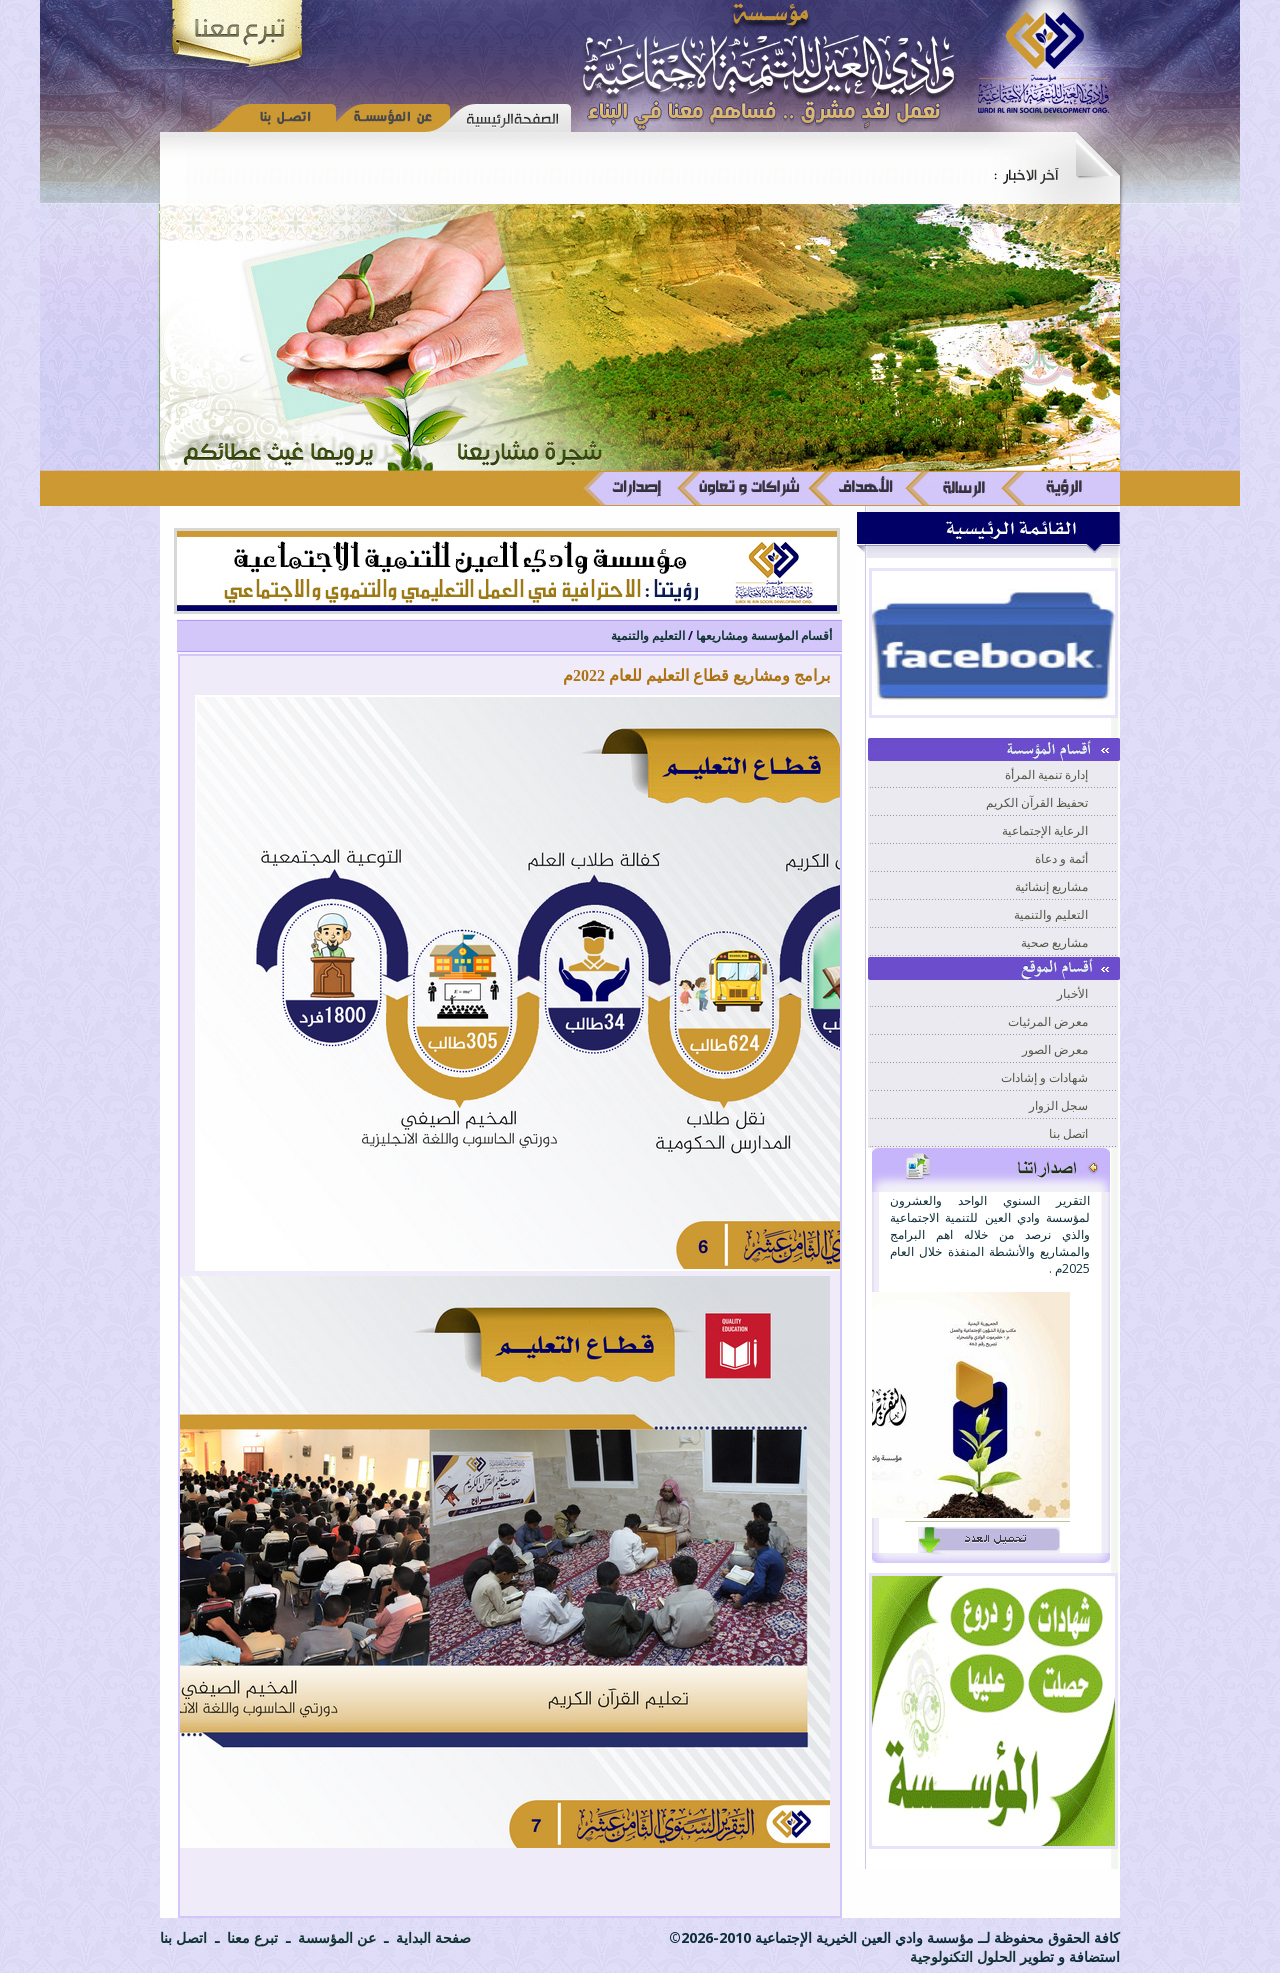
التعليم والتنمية (648, 635)
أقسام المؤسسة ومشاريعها (764, 635)
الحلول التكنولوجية (965, 1956)
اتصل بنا (183, 1937)
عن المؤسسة (335, 1937)
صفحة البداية (431, 1937)
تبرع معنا (250, 1937)
